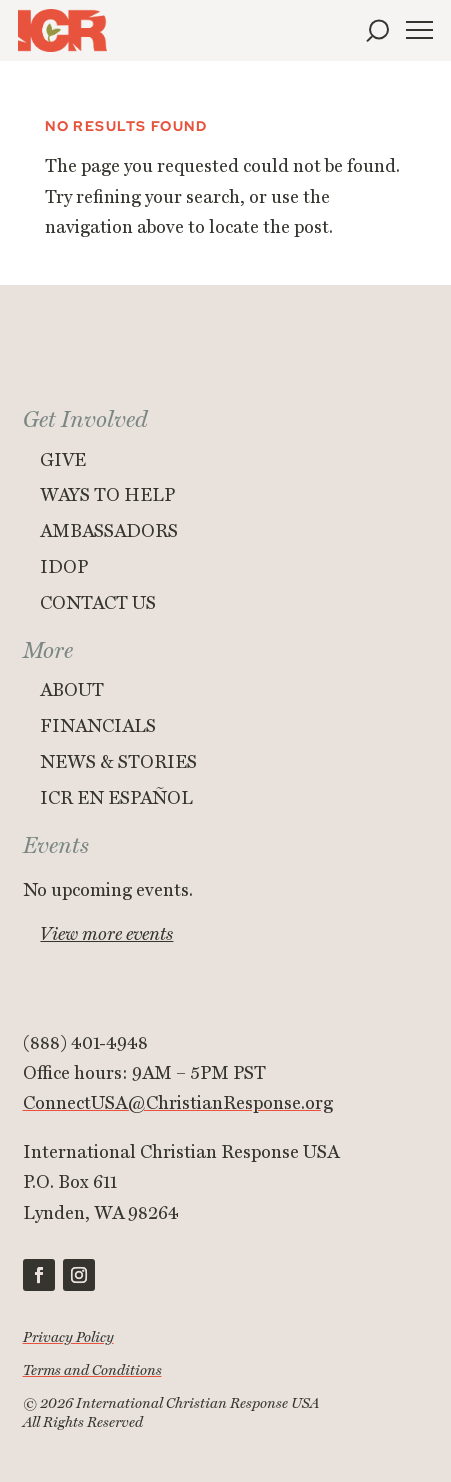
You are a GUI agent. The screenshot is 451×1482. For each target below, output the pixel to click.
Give (63, 460)
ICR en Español (116, 798)
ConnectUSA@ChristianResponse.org (178, 1103)
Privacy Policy (68, 1337)
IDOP (64, 567)
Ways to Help (107, 495)
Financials (98, 726)
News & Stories (118, 762)
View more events (106, 934)
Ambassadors (109, 531)
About (72, 690)
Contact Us (98, 603)
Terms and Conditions (92, 1370)
